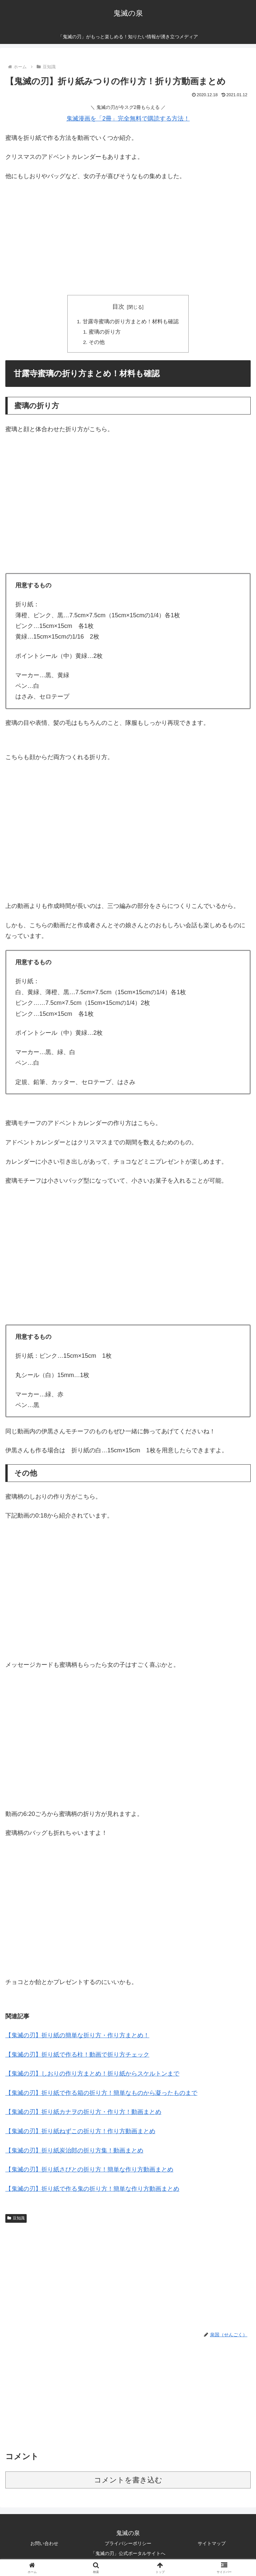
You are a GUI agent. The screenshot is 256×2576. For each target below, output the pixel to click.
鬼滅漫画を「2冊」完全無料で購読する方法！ (128, 118)
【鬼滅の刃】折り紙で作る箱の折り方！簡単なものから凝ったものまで (101, 2094)
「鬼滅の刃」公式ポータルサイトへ (128, 2554)
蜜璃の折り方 (105, 332)
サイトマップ (212, 2545)
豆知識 (16, 2219)
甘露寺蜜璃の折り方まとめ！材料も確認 (131, 322)
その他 (97, 343)
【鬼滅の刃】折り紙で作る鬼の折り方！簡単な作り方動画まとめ (92, 2190)
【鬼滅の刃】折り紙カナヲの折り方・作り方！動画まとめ (83, 2113)
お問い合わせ (44, 2545)
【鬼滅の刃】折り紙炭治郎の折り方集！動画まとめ (74, 2151)
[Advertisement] (128, 236)
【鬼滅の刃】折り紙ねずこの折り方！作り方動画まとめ (80, 2132)
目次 (118, 306)
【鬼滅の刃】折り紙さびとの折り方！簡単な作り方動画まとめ (89, 2170)
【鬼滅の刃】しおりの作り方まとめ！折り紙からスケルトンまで (92, 2075)
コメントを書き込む (128, 2481)
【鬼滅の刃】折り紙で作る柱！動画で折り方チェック (77, 2056)
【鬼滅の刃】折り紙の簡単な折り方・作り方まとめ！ (77, 2036)
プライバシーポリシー (128, 2545)
